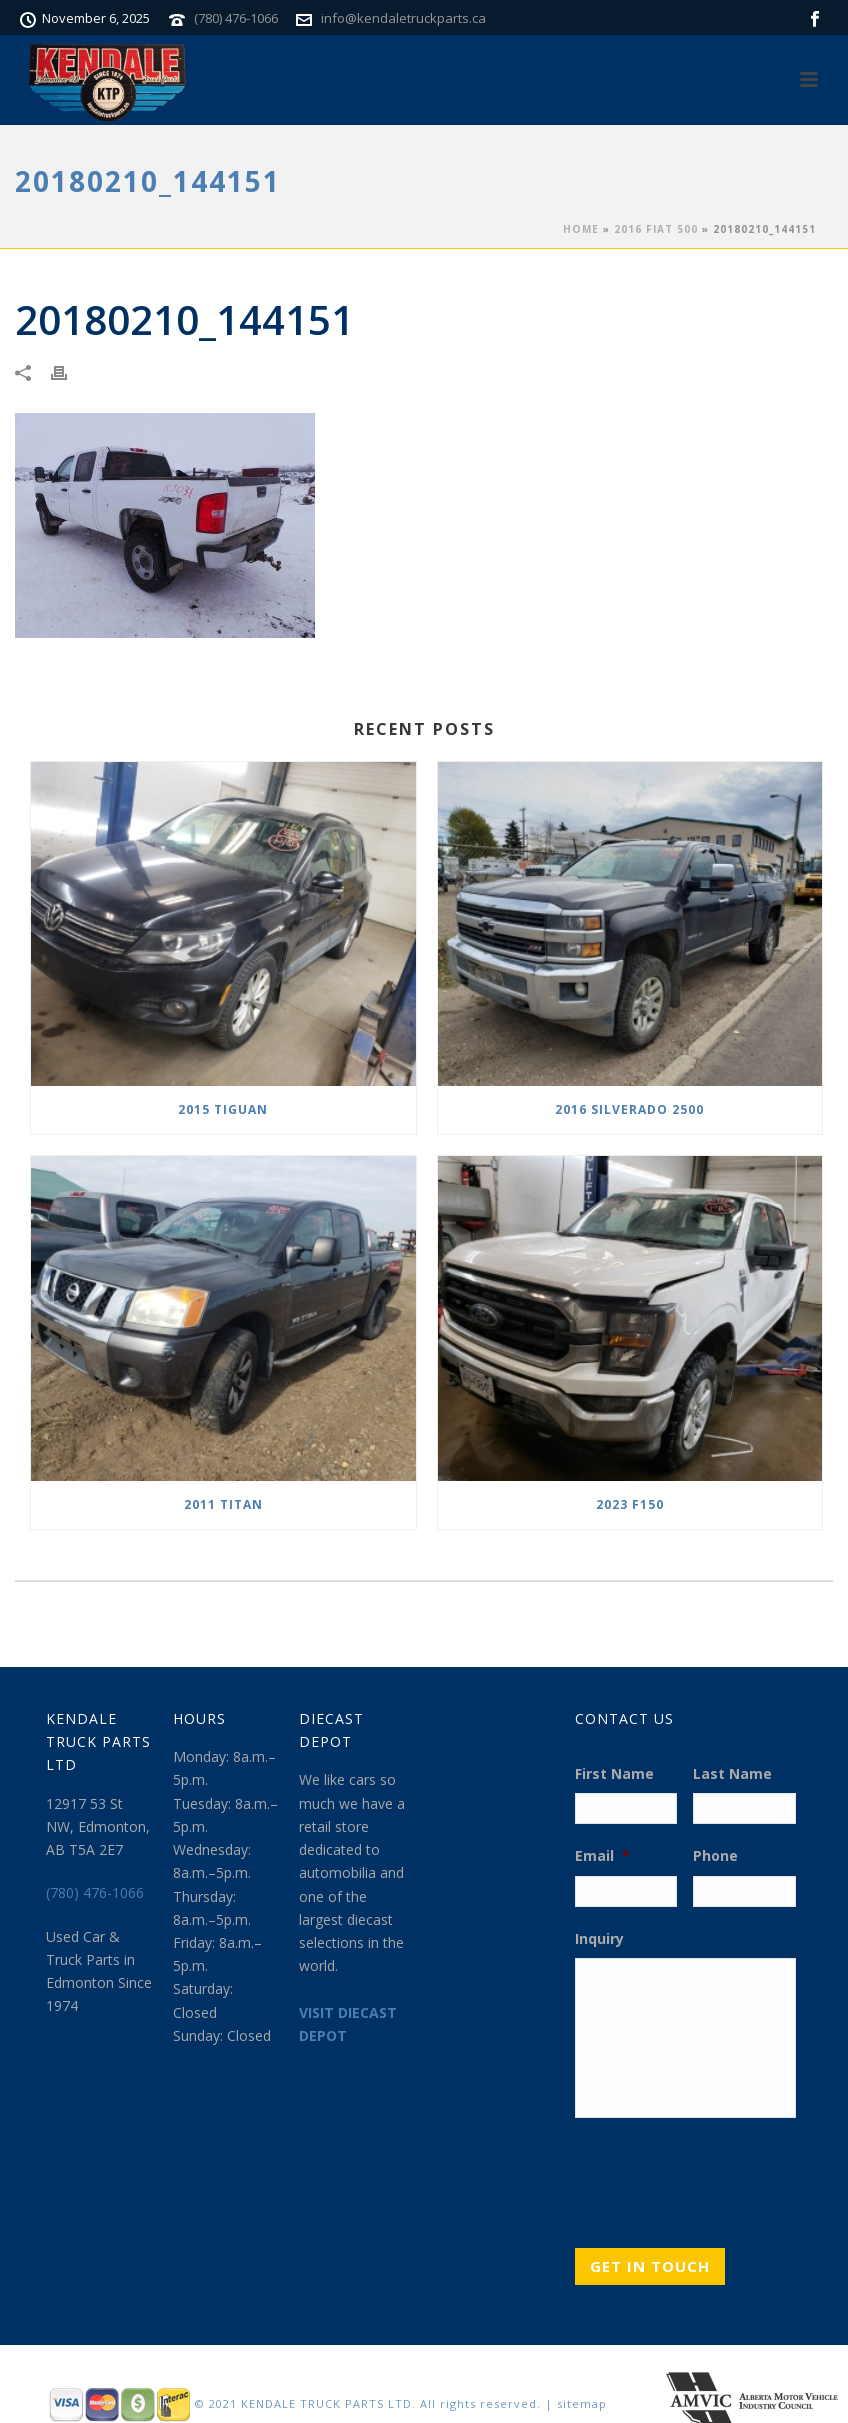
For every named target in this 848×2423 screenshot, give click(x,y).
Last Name (732, 1774)
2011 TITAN (223, 1504)
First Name (614, 1774)
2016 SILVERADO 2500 (629, 1109)
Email (602, 1856)
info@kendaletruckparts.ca (403, 18)
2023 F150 (630, 1504)
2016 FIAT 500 (656, 229)
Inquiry (599, 1939)
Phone (715, 1856)
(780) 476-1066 (236, 18)
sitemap (582, 2403)
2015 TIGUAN (223, 1109)
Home (581, 229)
